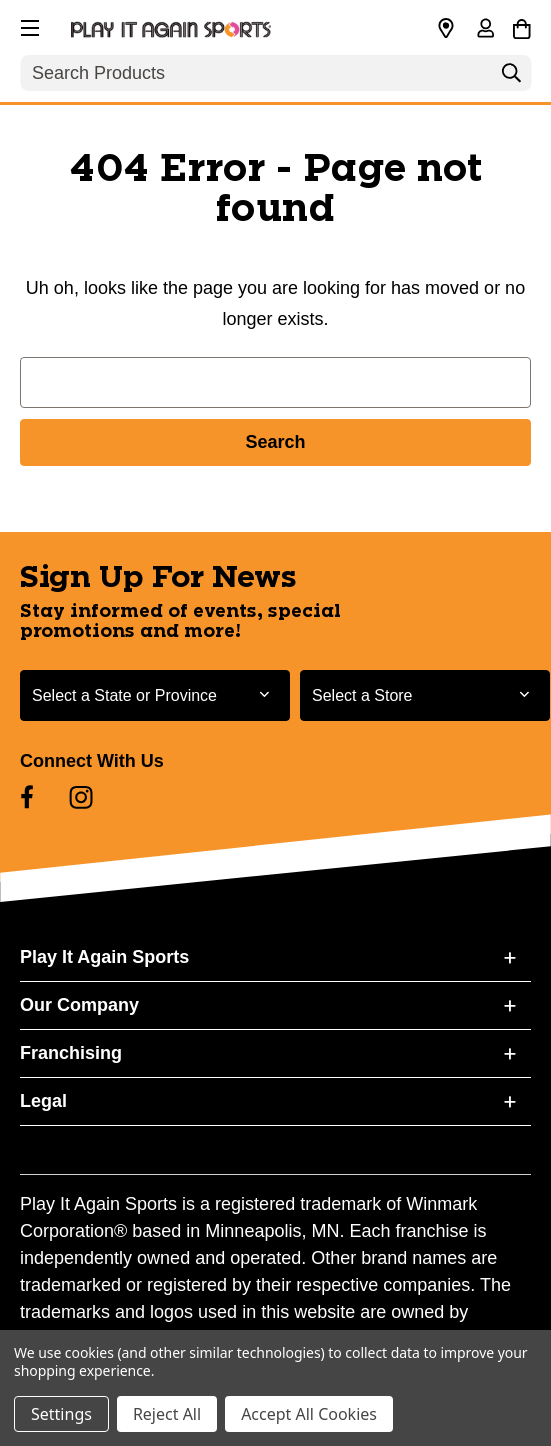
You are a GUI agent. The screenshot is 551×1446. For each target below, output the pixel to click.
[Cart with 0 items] (521, 26)
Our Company (79, 1005)
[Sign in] (485, 30)
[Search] (511, 78)
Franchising (71, 1053)
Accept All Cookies (309, 1414)
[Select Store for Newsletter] (425, 695)
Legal (43, 1101)
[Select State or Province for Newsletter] (155, 695)
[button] (28, 25)
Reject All (167, 1414)
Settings (61, 1414)
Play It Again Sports (104, 957)
